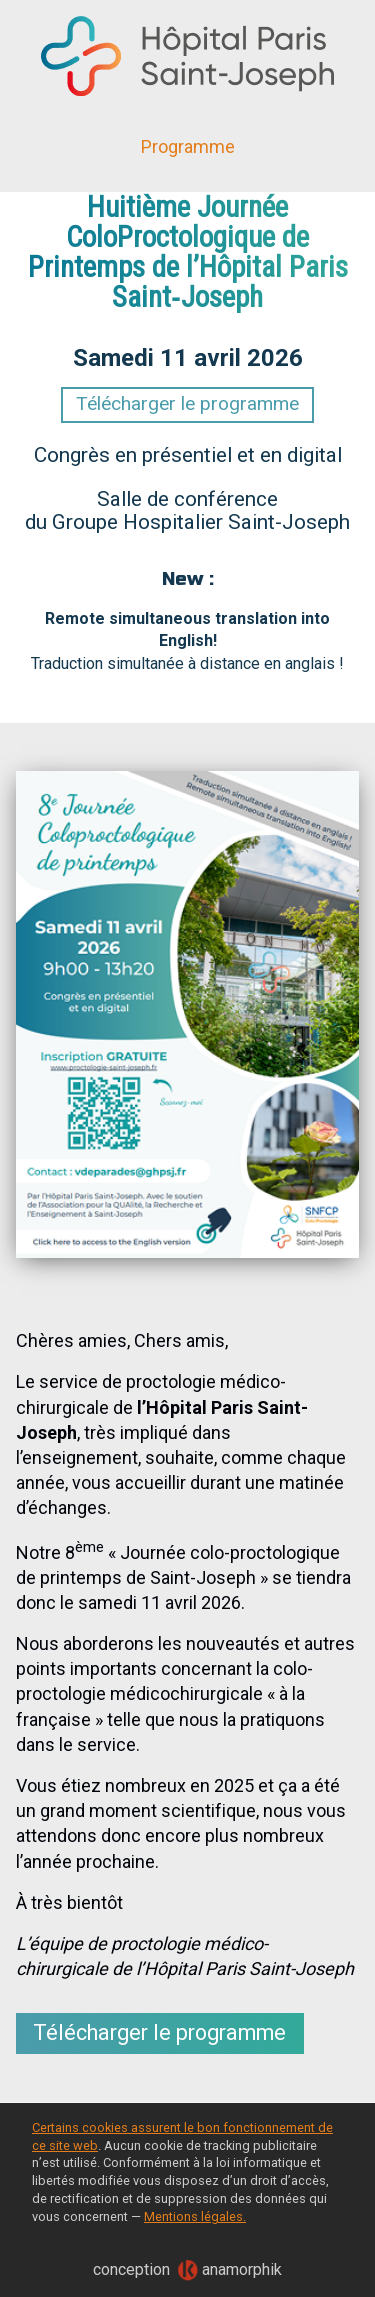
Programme (188, 146)
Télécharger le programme (187, 403)
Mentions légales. (195, 2216)
